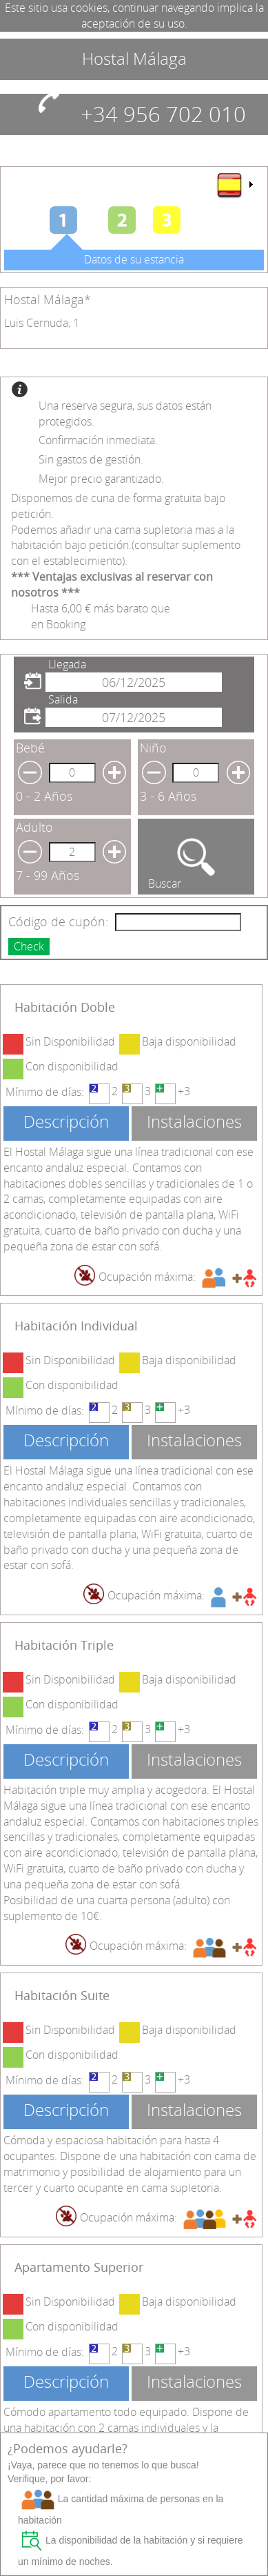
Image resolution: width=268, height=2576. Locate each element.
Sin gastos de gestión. (91, 459)
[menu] (234, 185)
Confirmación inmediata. (98, 440)
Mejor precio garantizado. (101, 478)
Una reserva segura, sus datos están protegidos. (125, 413)
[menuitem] (234, 185)
